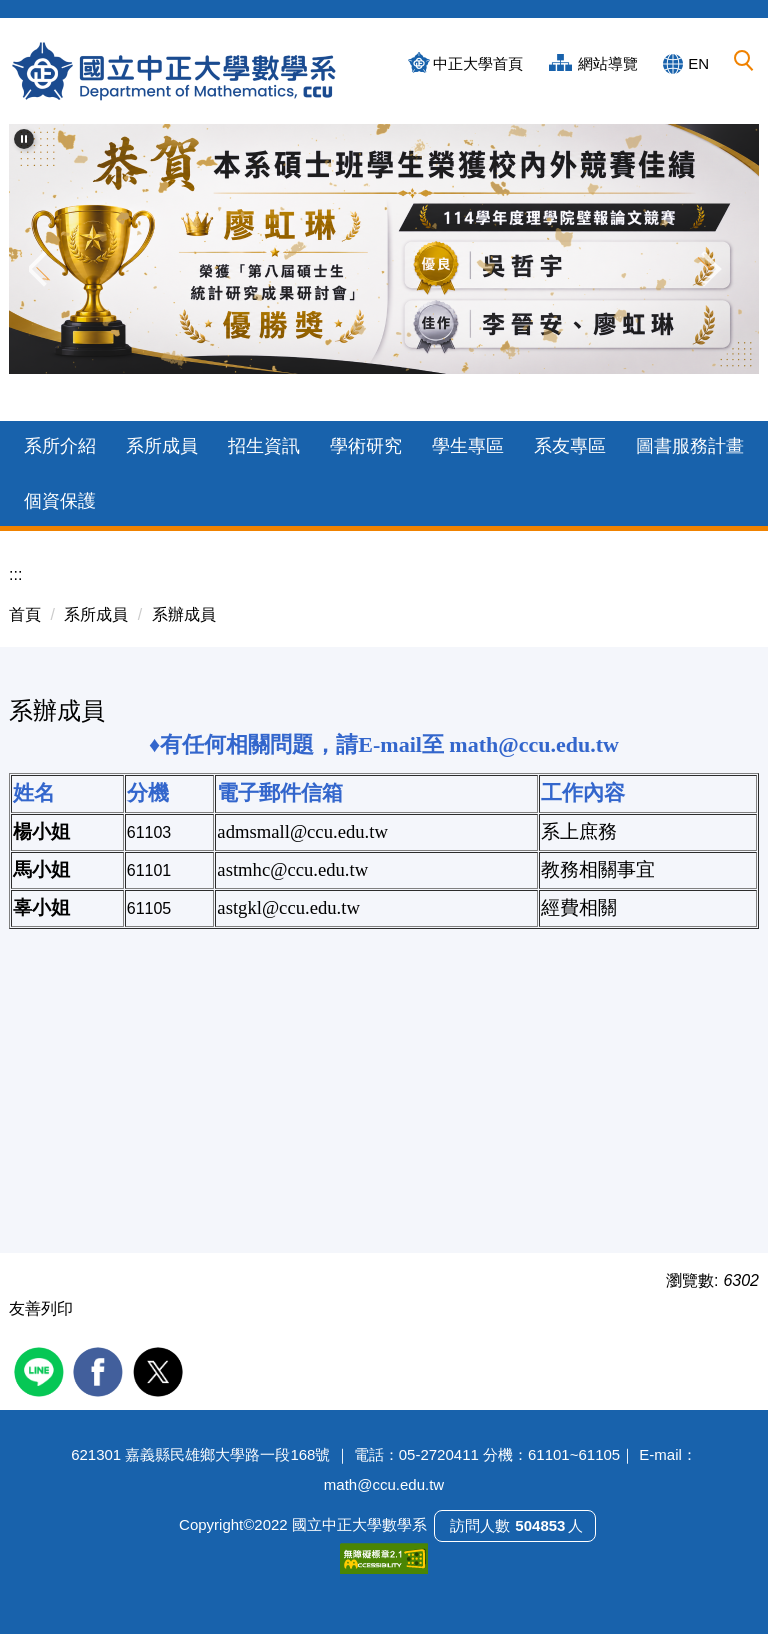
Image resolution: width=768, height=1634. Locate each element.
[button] (745, 62)
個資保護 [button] (60, 501)
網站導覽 (608, 63)
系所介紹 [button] (60, 446)
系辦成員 (184, 614)
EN (698, 63)
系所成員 (96, 614)
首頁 (25, 614)
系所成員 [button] (162, 446)
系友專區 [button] (570, 446)
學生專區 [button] (468, 446)
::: (15, 574)
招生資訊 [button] (264, 446)
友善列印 (41, 1308)
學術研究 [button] (366, 446)
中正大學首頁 (478, 63)
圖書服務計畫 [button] (690, 446)
